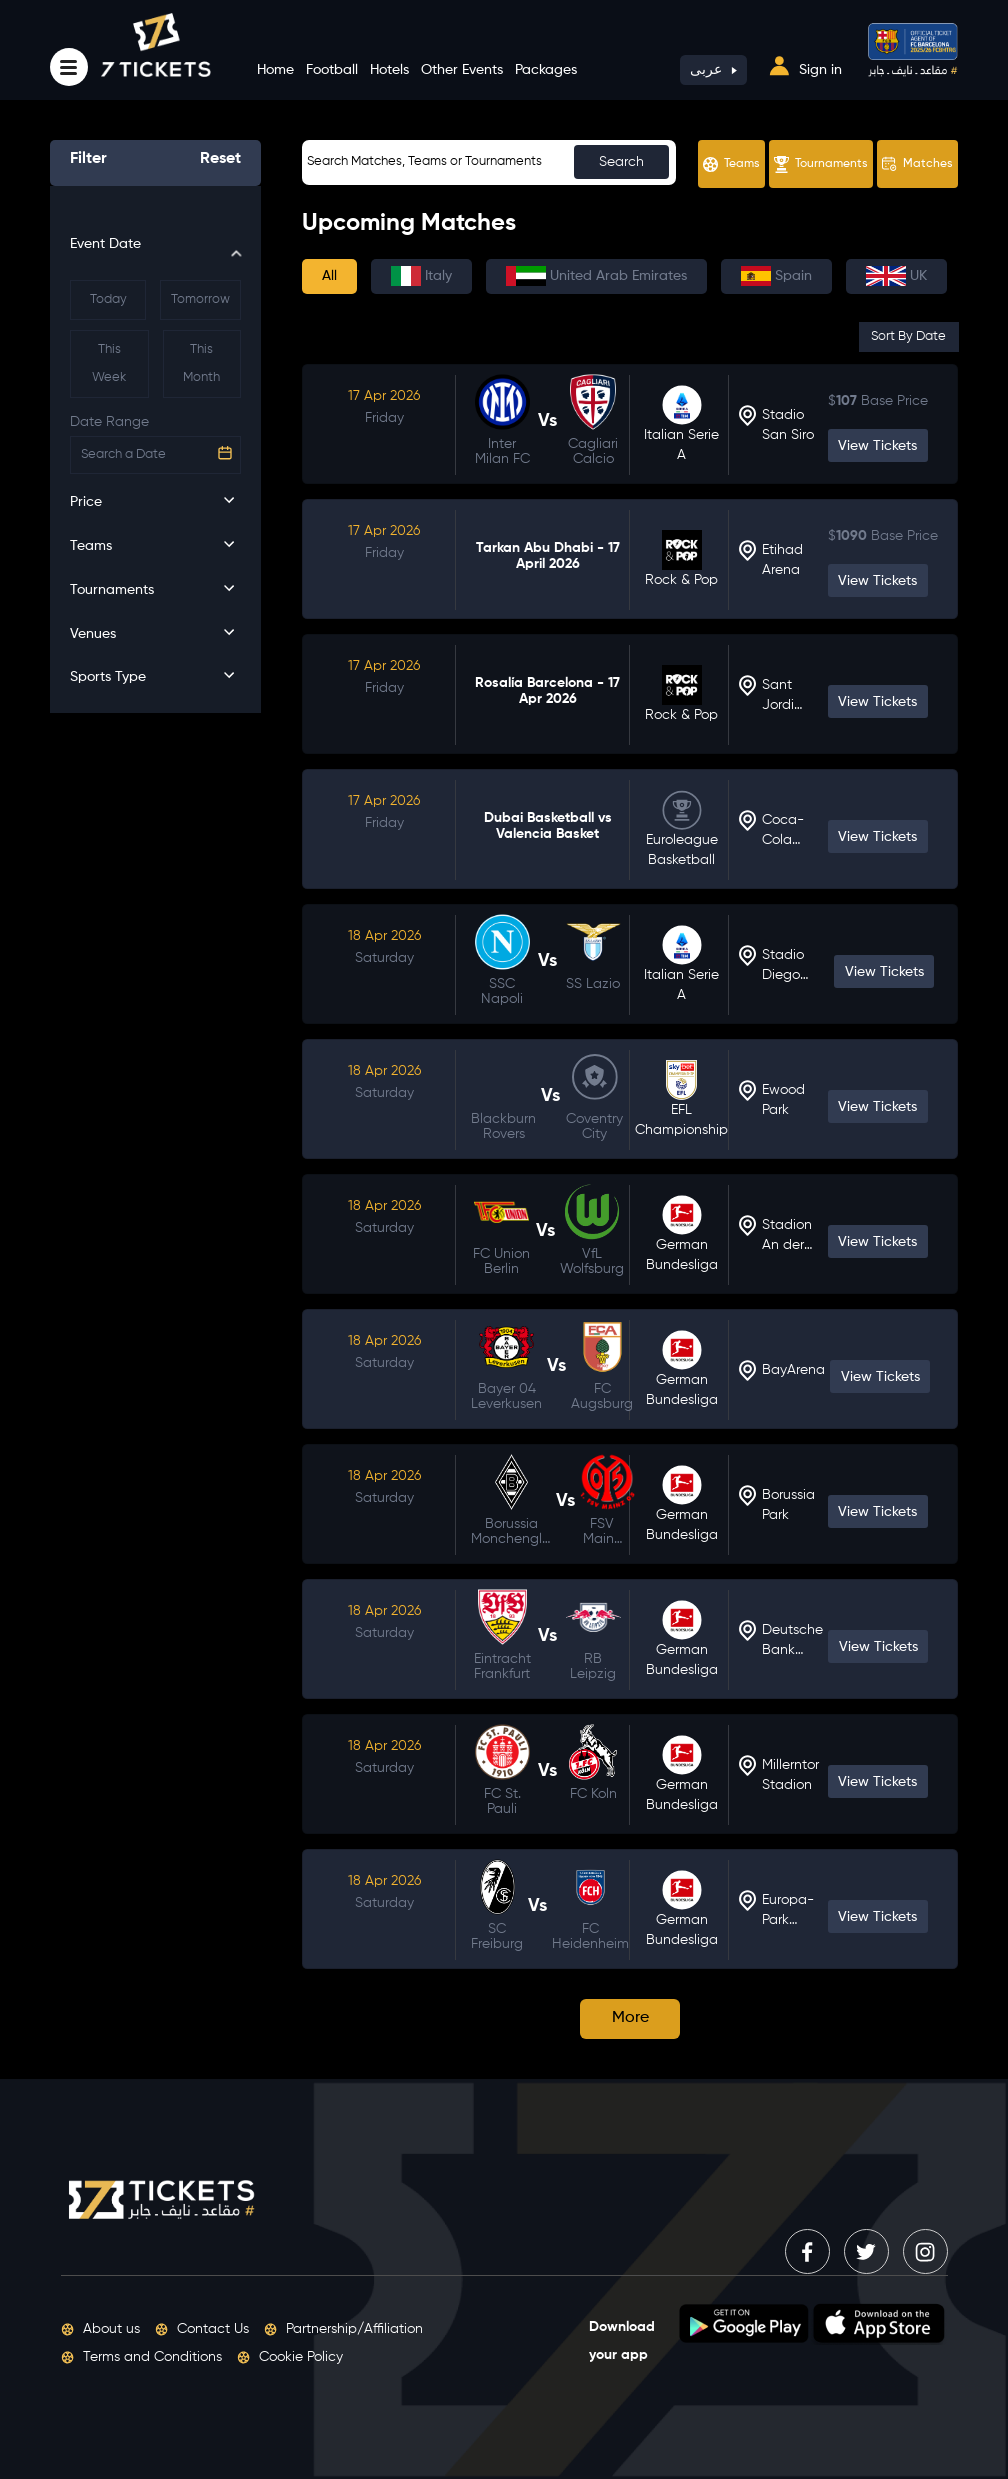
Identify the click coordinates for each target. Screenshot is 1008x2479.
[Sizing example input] (489, 162)
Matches (917, 164)
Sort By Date (908, 336)
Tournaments (821, 164)
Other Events (462, 70)
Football (332, 70)
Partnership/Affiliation (343, 2329)
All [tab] (329, 276)
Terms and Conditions (141, 2357)
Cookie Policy (290, 2357)
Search (621, 162)
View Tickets (877, 446)
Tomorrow (200, 299)
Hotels (389, 70)
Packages (546, 70)
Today (108, 299)
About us (100, 2329)
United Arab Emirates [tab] (596, 276)
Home (275, 70)
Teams (731, 164)
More (630, 2018)
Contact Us (202, 2329)
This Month (201, 363)
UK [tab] (896, 276)
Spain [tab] (776, 276)
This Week (109, 363)
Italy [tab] (421, 276)
